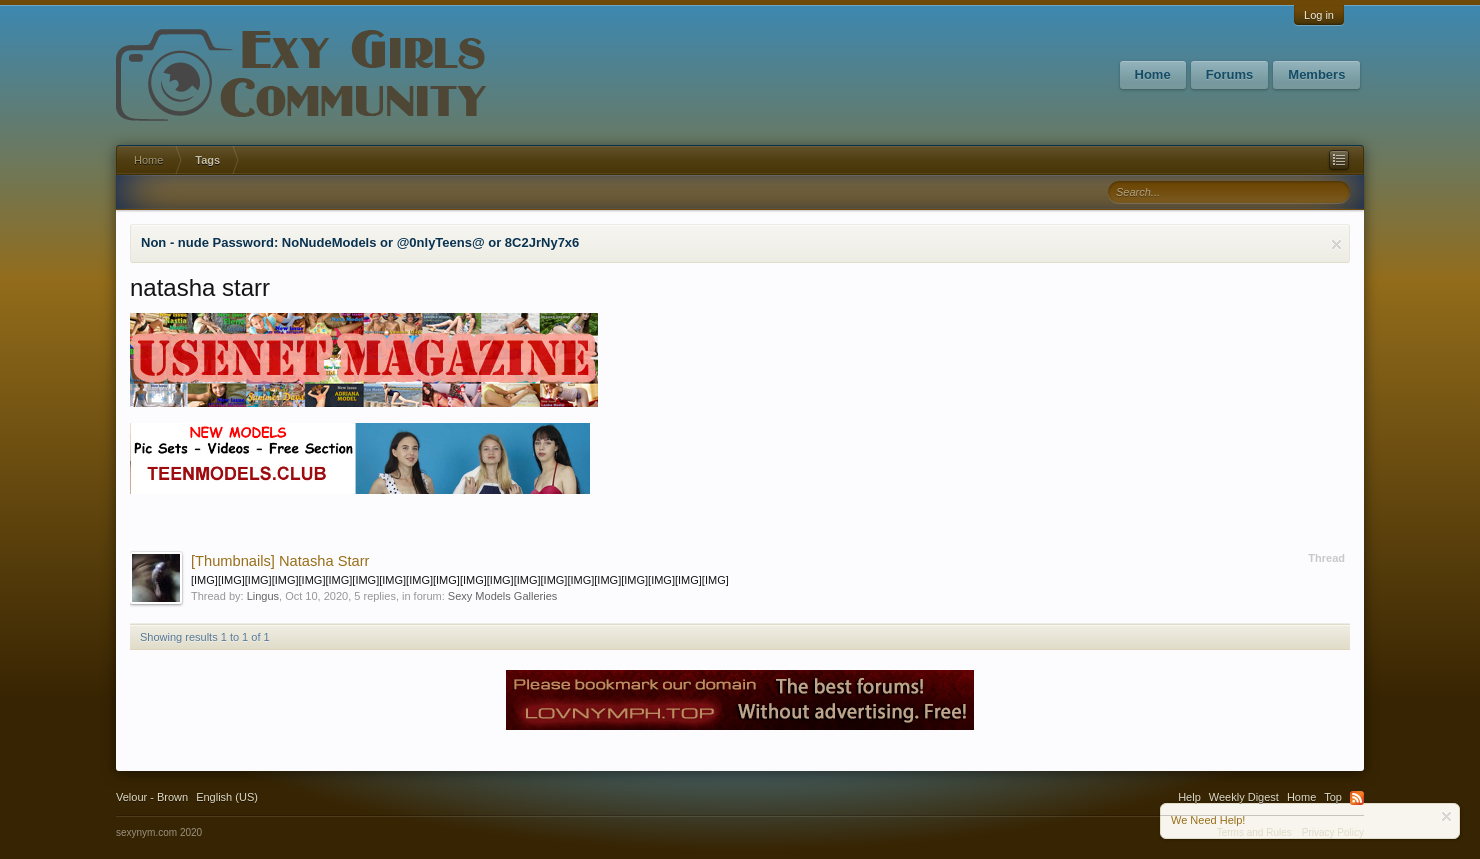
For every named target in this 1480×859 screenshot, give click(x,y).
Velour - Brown (152, 797)
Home (1153, 74)
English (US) (227, 797)
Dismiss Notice (1336, 244)
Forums (1230, 74)
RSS (1357, 798)
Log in (1319, 15)
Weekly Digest (1244, 797)
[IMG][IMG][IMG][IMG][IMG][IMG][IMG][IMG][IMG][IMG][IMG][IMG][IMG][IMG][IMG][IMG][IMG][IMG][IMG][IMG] (460, 580)
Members (1316, 74)
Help (1189, 797)
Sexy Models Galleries (502, 596)
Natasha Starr (280, 561)
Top (1333, 797)
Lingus (263, 596)
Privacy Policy (1333, 832)
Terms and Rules (1254, 832)
